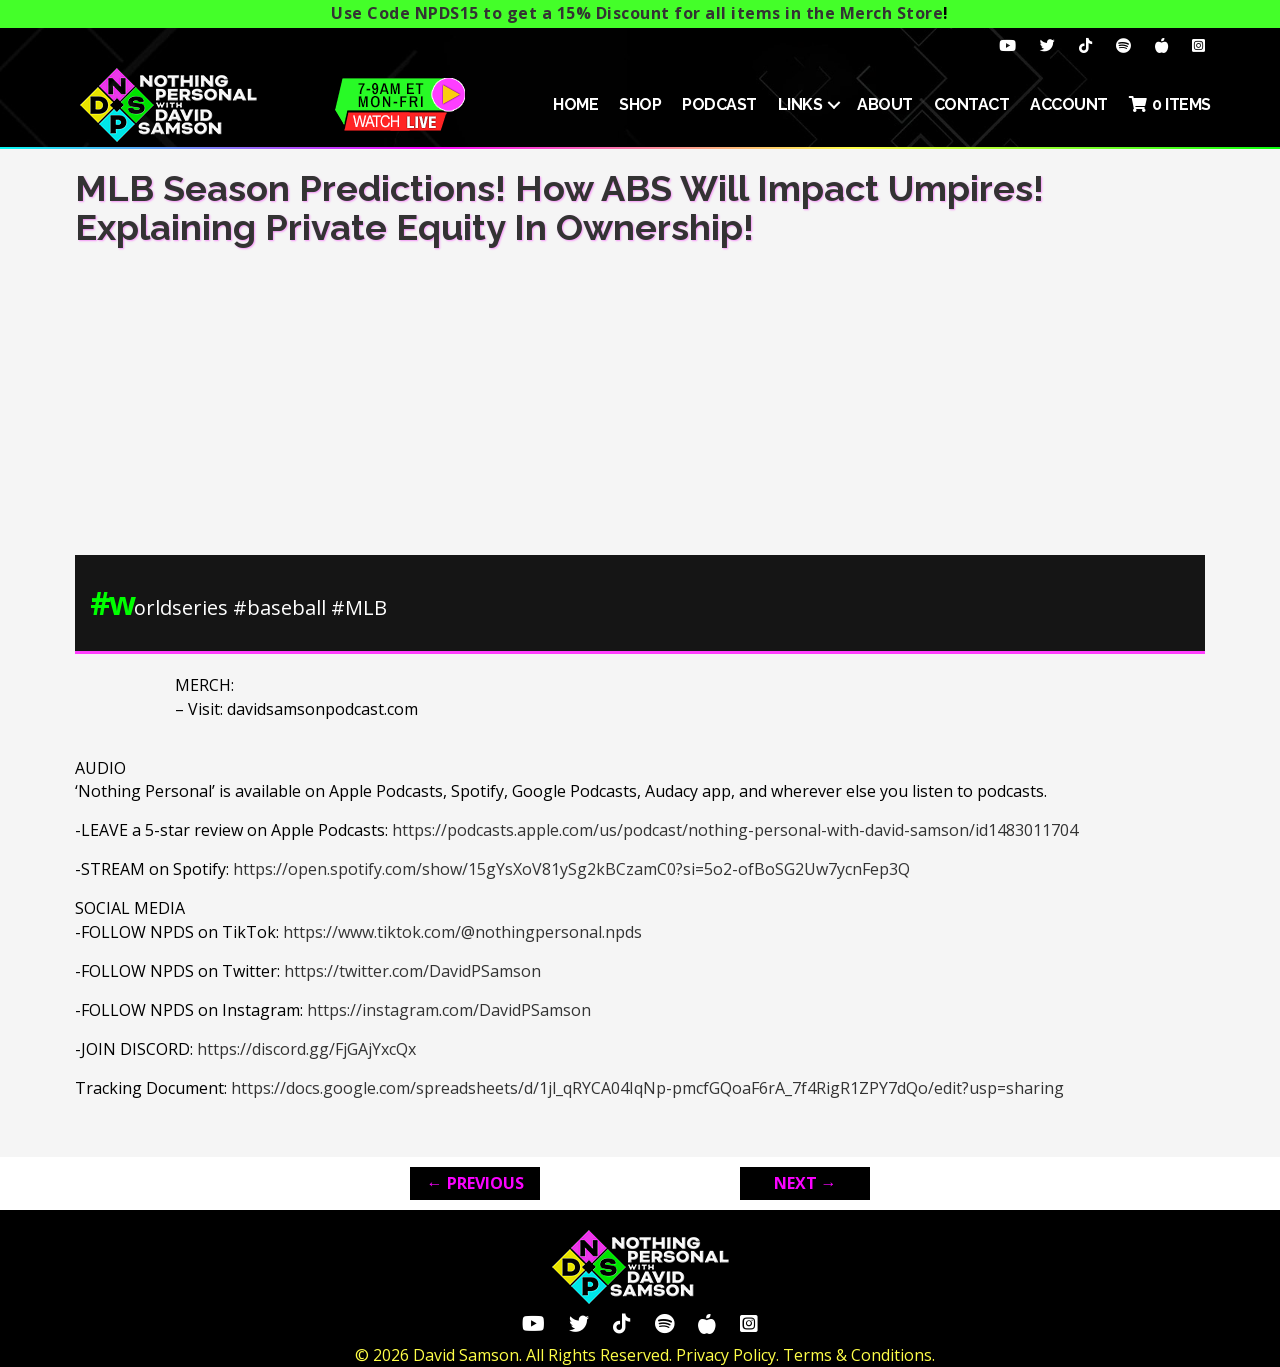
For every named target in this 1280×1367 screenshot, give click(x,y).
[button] (834, 105)
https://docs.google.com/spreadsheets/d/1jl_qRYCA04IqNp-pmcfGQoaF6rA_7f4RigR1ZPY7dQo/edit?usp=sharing (647, 1088)
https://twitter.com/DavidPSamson (412, 971)
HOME (575, 104)
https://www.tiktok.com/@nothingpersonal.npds (462, 932)
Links (800, 104)
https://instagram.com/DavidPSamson (449, 1010)
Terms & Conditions (857, 1355)
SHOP (640, 104)
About (885, 104)
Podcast (719, 104)
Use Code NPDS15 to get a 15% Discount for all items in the (637, 13)
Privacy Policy (726, 1355)
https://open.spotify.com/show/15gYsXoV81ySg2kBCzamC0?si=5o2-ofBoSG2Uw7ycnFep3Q (571, 869)
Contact (972, 104)
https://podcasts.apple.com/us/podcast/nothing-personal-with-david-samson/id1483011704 (735, 830)
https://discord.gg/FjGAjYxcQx (306, 1049)
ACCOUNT (1069, 104)
